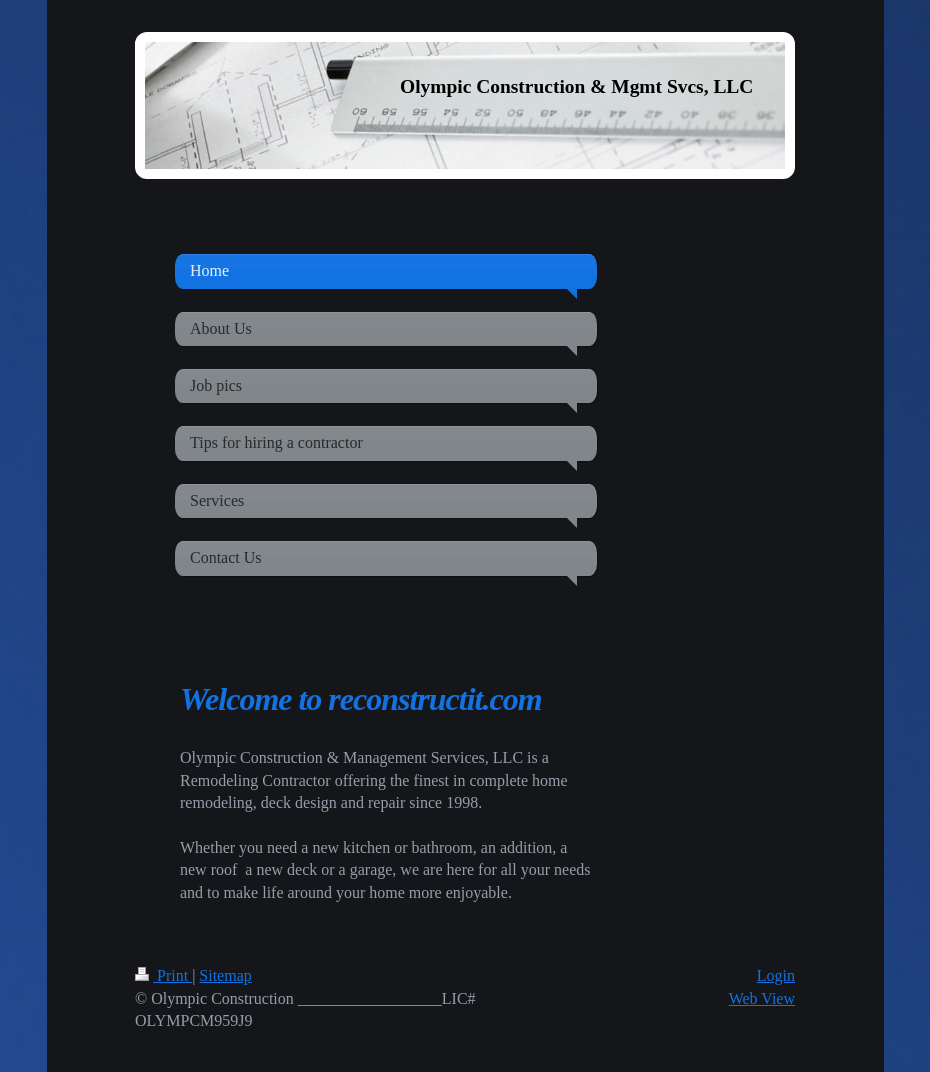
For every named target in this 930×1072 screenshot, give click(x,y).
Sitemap (225, 975)
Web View (762, 998)
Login (776, 975)
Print (163, 975)
